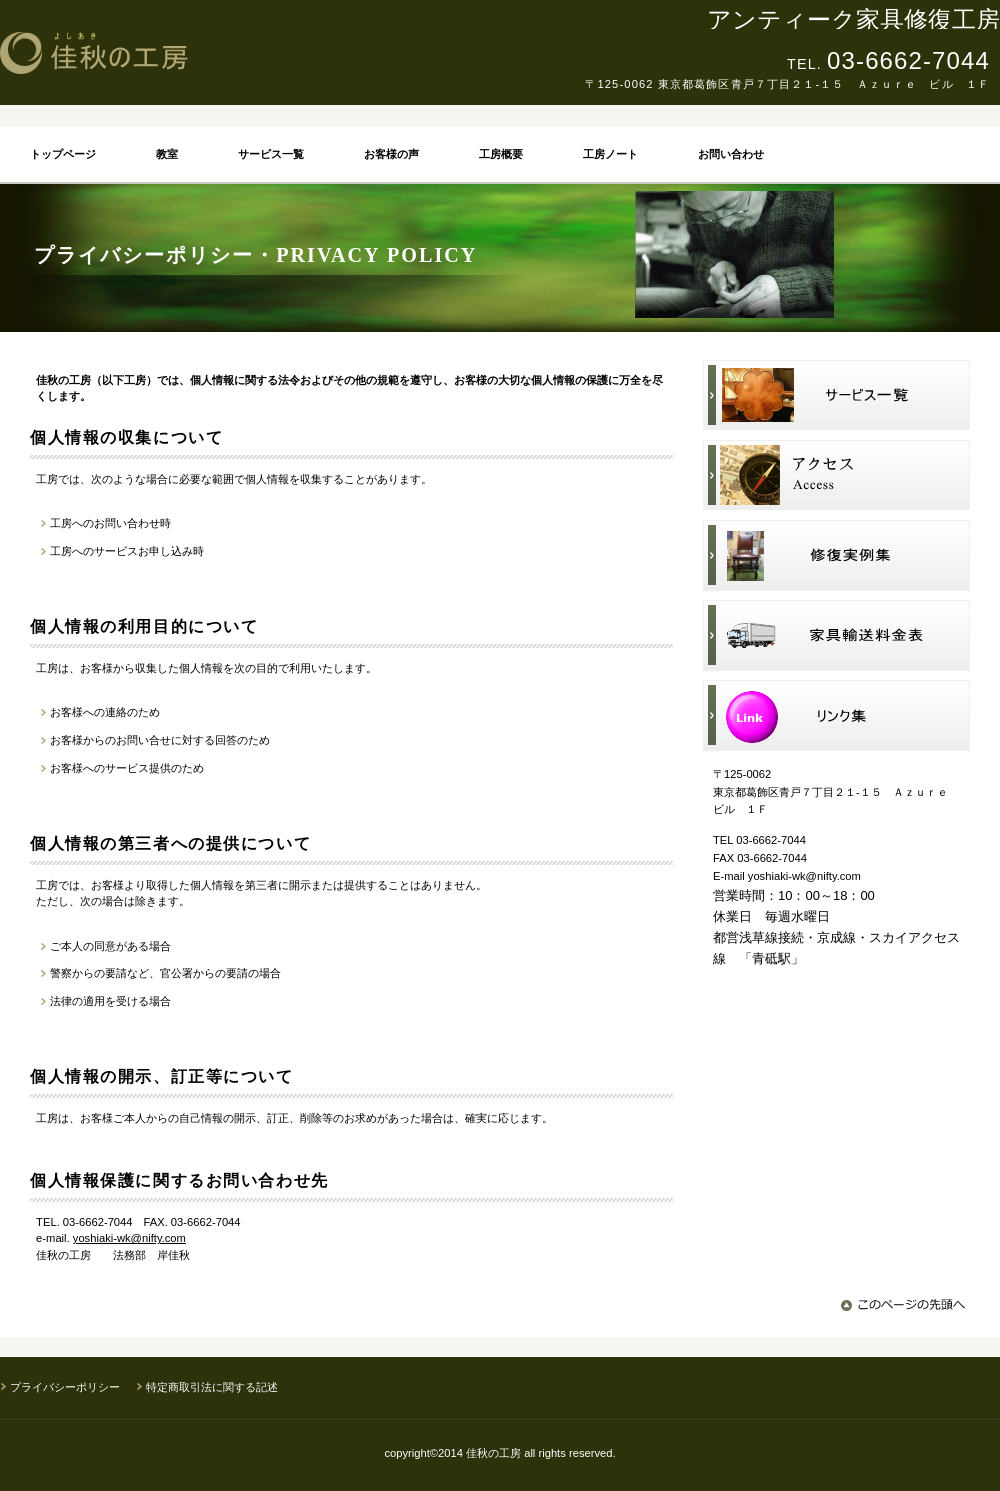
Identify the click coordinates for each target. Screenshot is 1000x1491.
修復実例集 (836, 555)
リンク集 (836, 715)
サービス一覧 (836, 395)
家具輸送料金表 (836, 635)
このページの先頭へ (905, 1305)
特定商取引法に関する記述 (212, 1387)
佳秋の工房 (275, 53)
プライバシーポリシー (65, 1387)
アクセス (836, 475)
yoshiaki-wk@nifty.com (129, 1238)
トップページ (63, 154)
